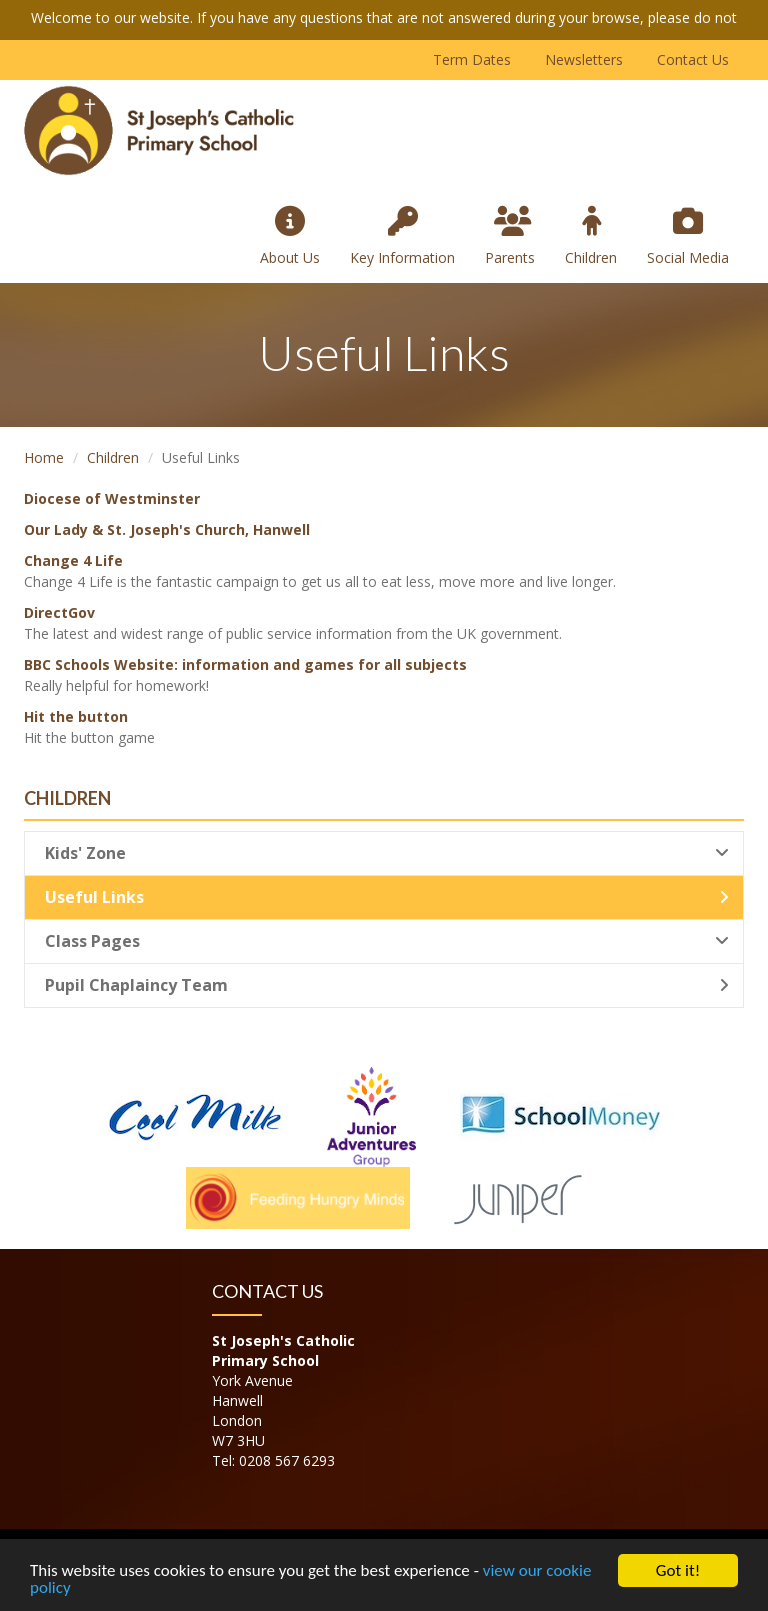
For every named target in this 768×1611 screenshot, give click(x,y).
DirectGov (59, 612)
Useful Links (387, 897)
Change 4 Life (73, 560)
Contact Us (693, 59)
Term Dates (472, 59)
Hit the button (76, 716)
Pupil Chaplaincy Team (387, 985)
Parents (510, 236)
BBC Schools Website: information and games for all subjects (245, 664)
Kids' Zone (387, 853)
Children (591, 236)
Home (44, 457)
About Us (290, 236)
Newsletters (584, 59)
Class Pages (387, 941)
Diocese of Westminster (112, 498)
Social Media (688, 236)
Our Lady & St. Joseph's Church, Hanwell (167, 529)
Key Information (402, 236)
